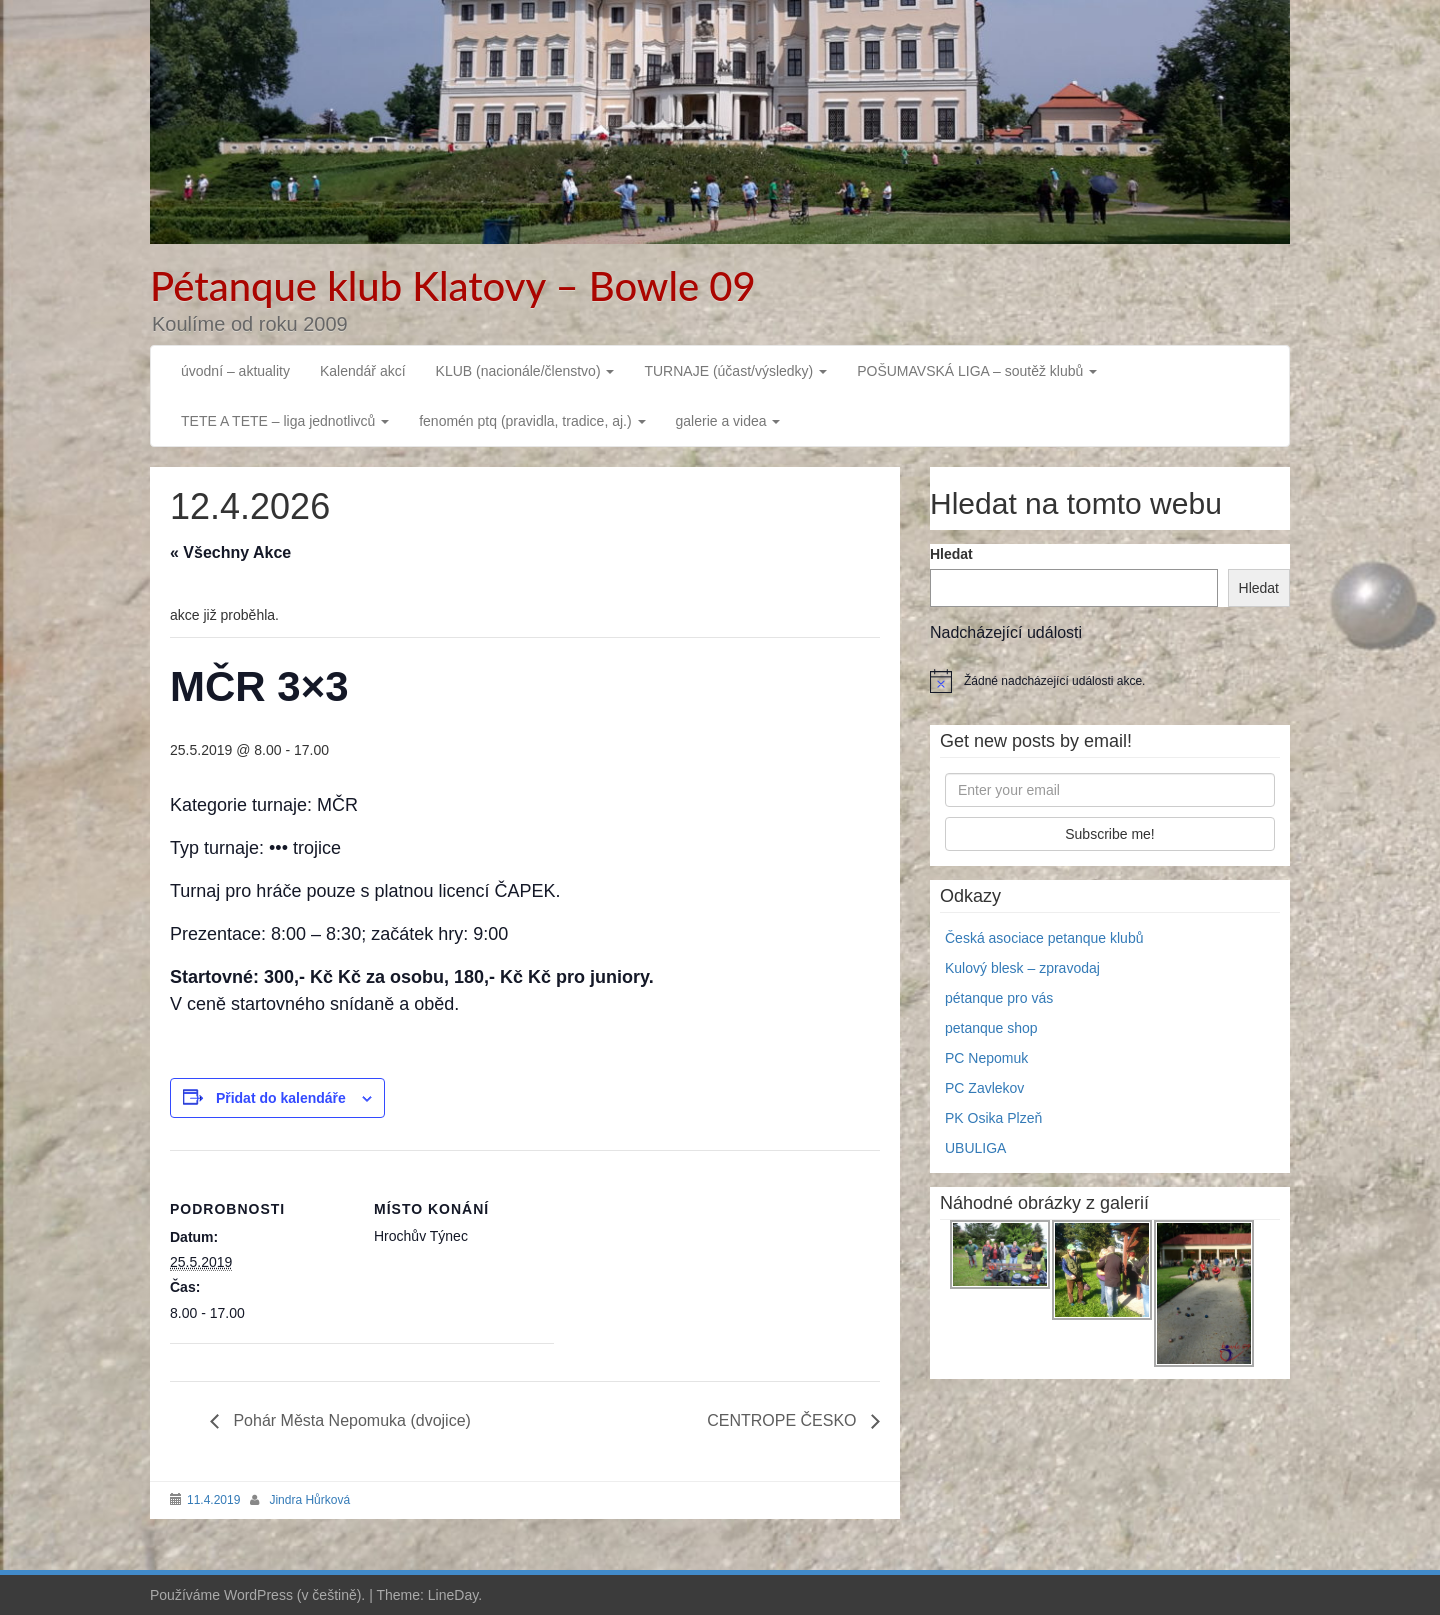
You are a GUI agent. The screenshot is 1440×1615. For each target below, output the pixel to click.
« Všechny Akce (230, 552)
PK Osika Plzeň (993, 1118)
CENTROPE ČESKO (784, 1420)
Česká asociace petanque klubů (1044, 938)
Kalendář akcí (363, 371)
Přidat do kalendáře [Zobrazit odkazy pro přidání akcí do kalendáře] (281, 1098)
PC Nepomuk (986, 1058)
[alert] (1110, 681)
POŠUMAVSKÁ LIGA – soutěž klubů (977, 371)
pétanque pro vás (999, 998)
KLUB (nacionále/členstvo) (525, 371)
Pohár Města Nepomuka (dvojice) (350, 1420)
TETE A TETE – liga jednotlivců (285, 421)
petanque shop (991, 1028)
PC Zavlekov (984, 1088)
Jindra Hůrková (309, 1500)
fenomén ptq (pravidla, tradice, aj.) (532, 421)
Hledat (951, 554)
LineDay (453, 1595)
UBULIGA (975, 1148)
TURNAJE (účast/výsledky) (735, 371)
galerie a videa (728, 421)
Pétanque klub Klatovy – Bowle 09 (453, 286)
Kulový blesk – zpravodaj (1022, 968)
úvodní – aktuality (235, 371)
